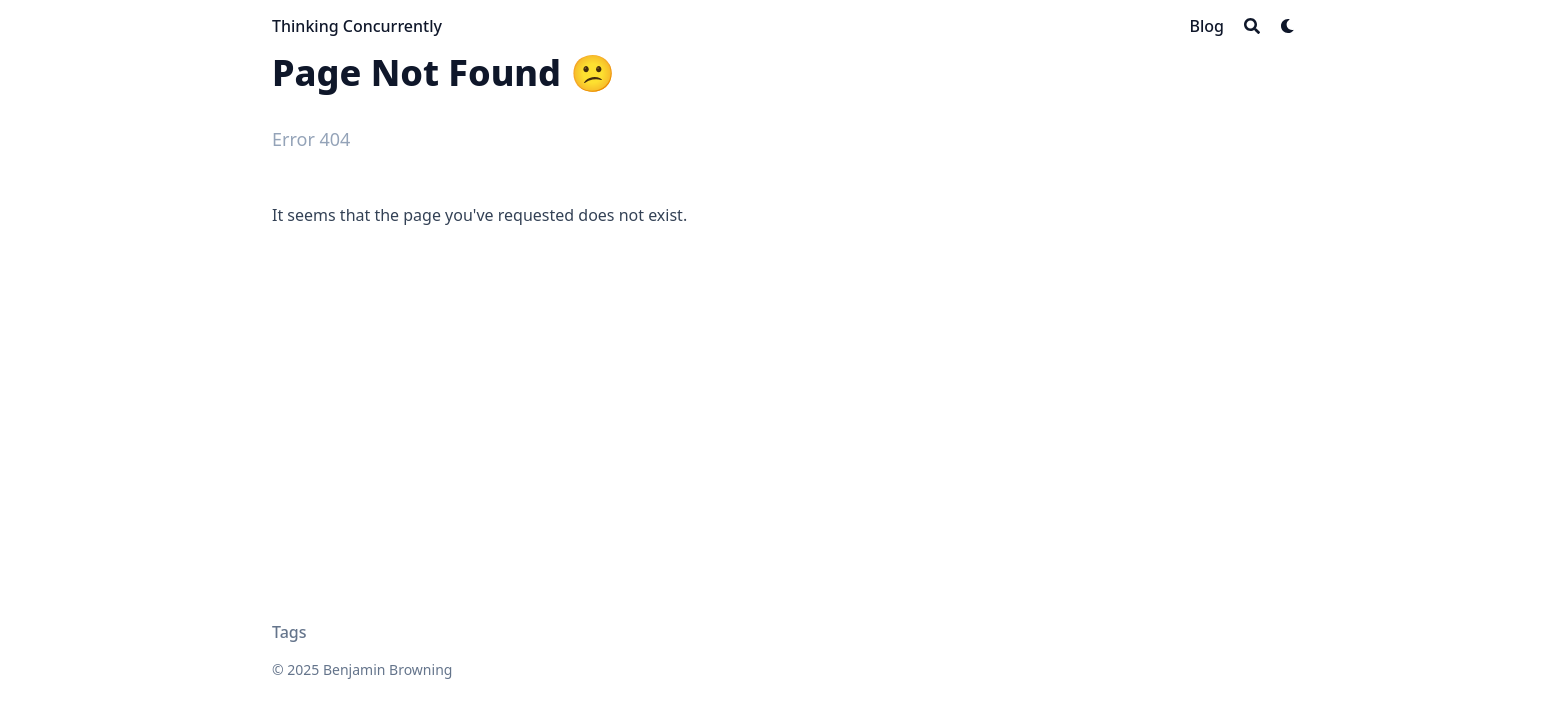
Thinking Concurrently (357, 26)
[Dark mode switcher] (1288, 26)
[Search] (1252, 26)
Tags (289, 632)
